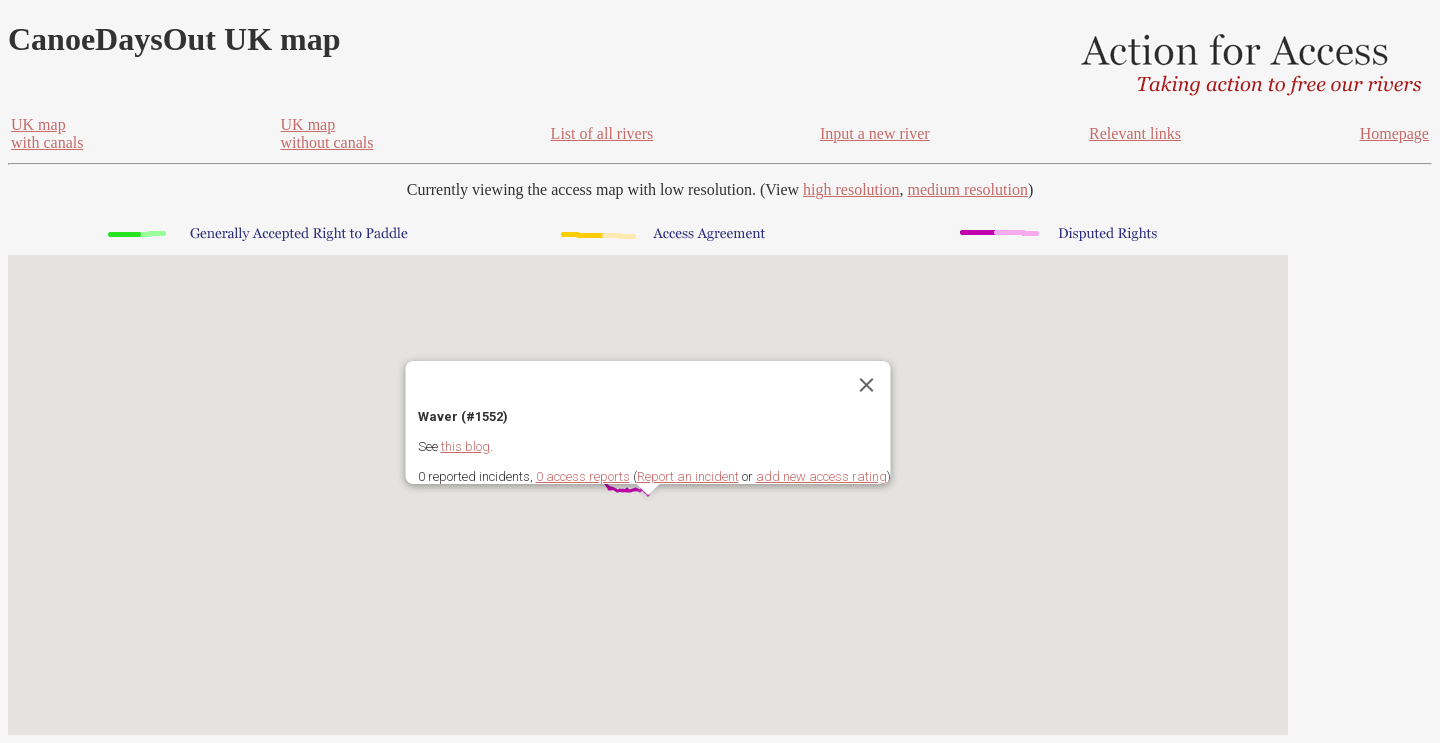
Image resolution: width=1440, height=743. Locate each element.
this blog (465, 446)
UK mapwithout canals (327, 133)
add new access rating (821, 476)
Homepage (1394, 133)
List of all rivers (602, 133)
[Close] (867, 385)
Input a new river (875, 133)
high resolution (851, 189)
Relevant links (1135, 133)
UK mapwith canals (47, 133)
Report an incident (688, 476)
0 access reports (583, 476)
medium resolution (967, 189)
